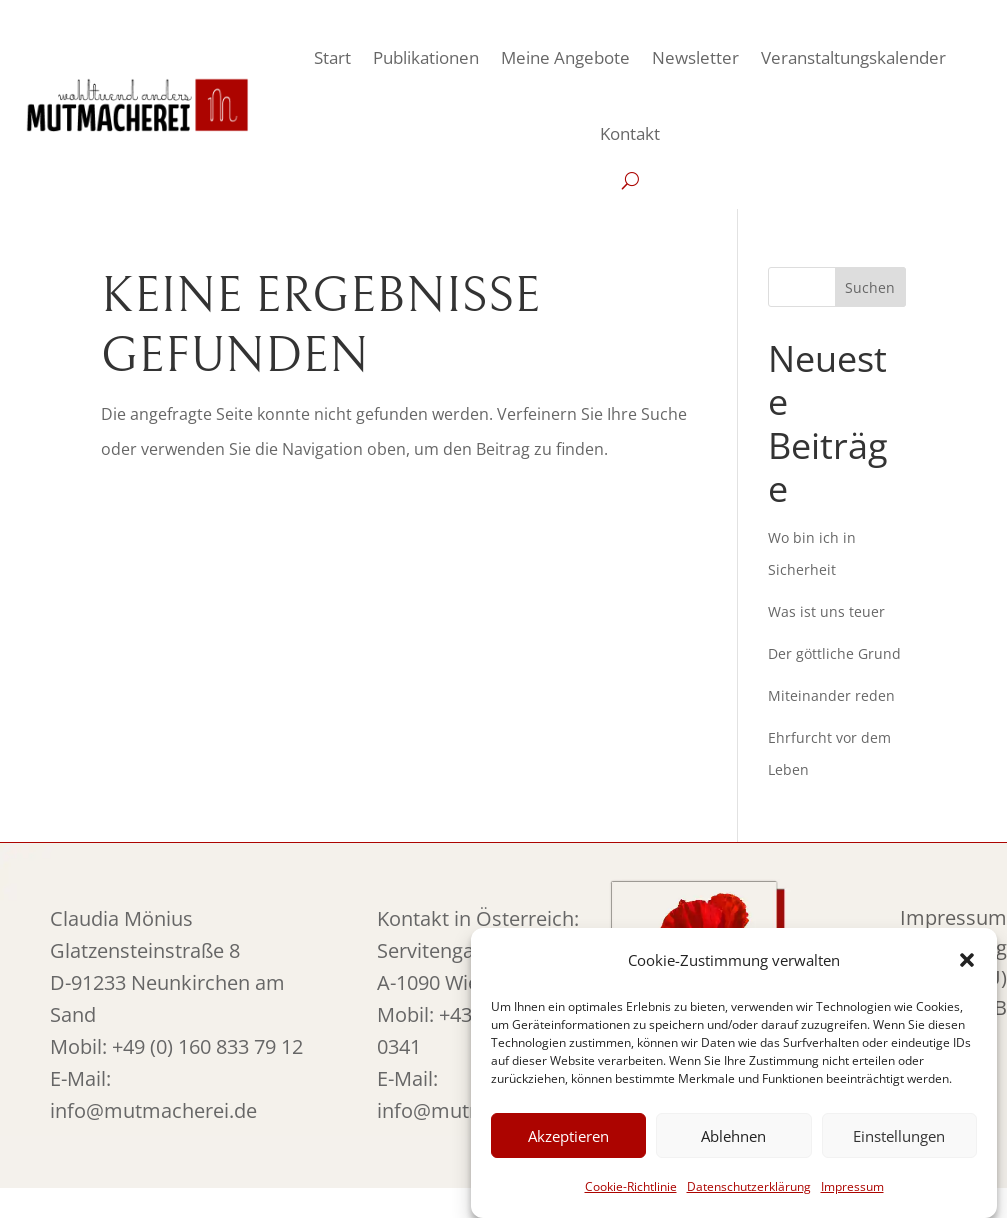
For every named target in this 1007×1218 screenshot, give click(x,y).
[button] (967, 960)
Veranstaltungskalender (853, 57)
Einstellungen (899, 1136)
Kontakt (630, 133)
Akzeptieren (568, 1136)
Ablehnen (733, 1136)
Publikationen (426, 57)
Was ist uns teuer (826, 611)
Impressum (852, 1186)
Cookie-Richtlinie (631, 1186)
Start (332, 57)
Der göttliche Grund (834, 653)
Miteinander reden (831, 695)
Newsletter (695, 57)
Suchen (870, 287)
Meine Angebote (565, 57)
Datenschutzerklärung (749, 1186)
